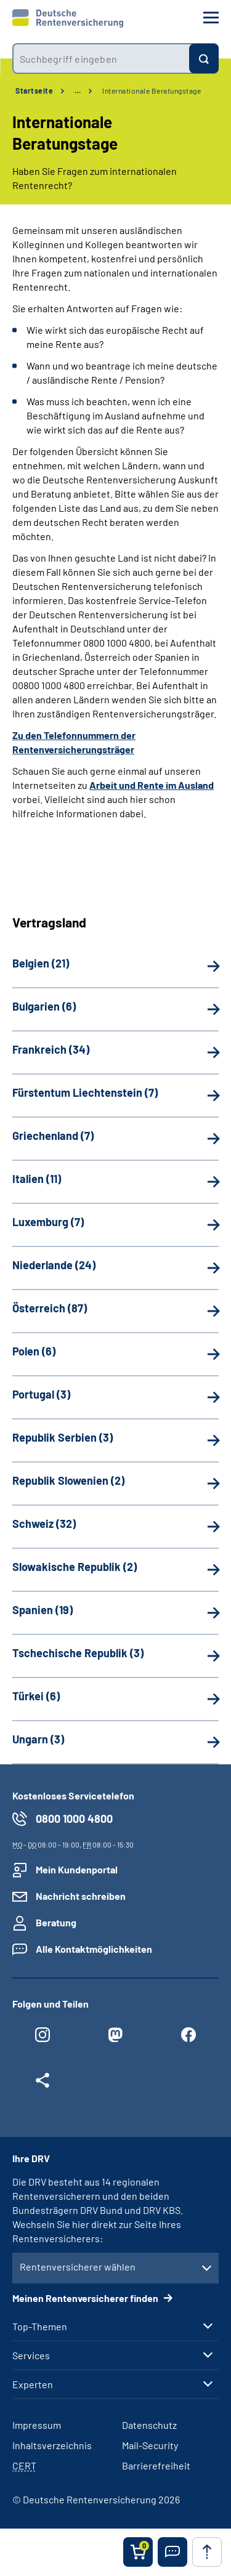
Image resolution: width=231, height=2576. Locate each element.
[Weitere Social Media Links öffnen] (42, 2083)
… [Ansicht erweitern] (78, 90)
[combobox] (100, 58)
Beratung (56, 1922)
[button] (172, 2552)
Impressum (36, 2425)
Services (31, 2355)
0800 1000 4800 (74, 1818)
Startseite (34, 90)
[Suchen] (204, 58)
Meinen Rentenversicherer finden (86, 2298)
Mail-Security (150, 2445)
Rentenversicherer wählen (78, 2266)
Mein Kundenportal (77, 1869)
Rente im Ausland (175, 785)
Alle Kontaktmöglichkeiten (94, 1949)
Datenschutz (149, 2425)
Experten (32, 2384)
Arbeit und (113, 785)
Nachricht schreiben (81, 1896)
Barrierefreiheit (156, 2465)
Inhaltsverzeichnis (52, 2445)
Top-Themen (39, 2327)
